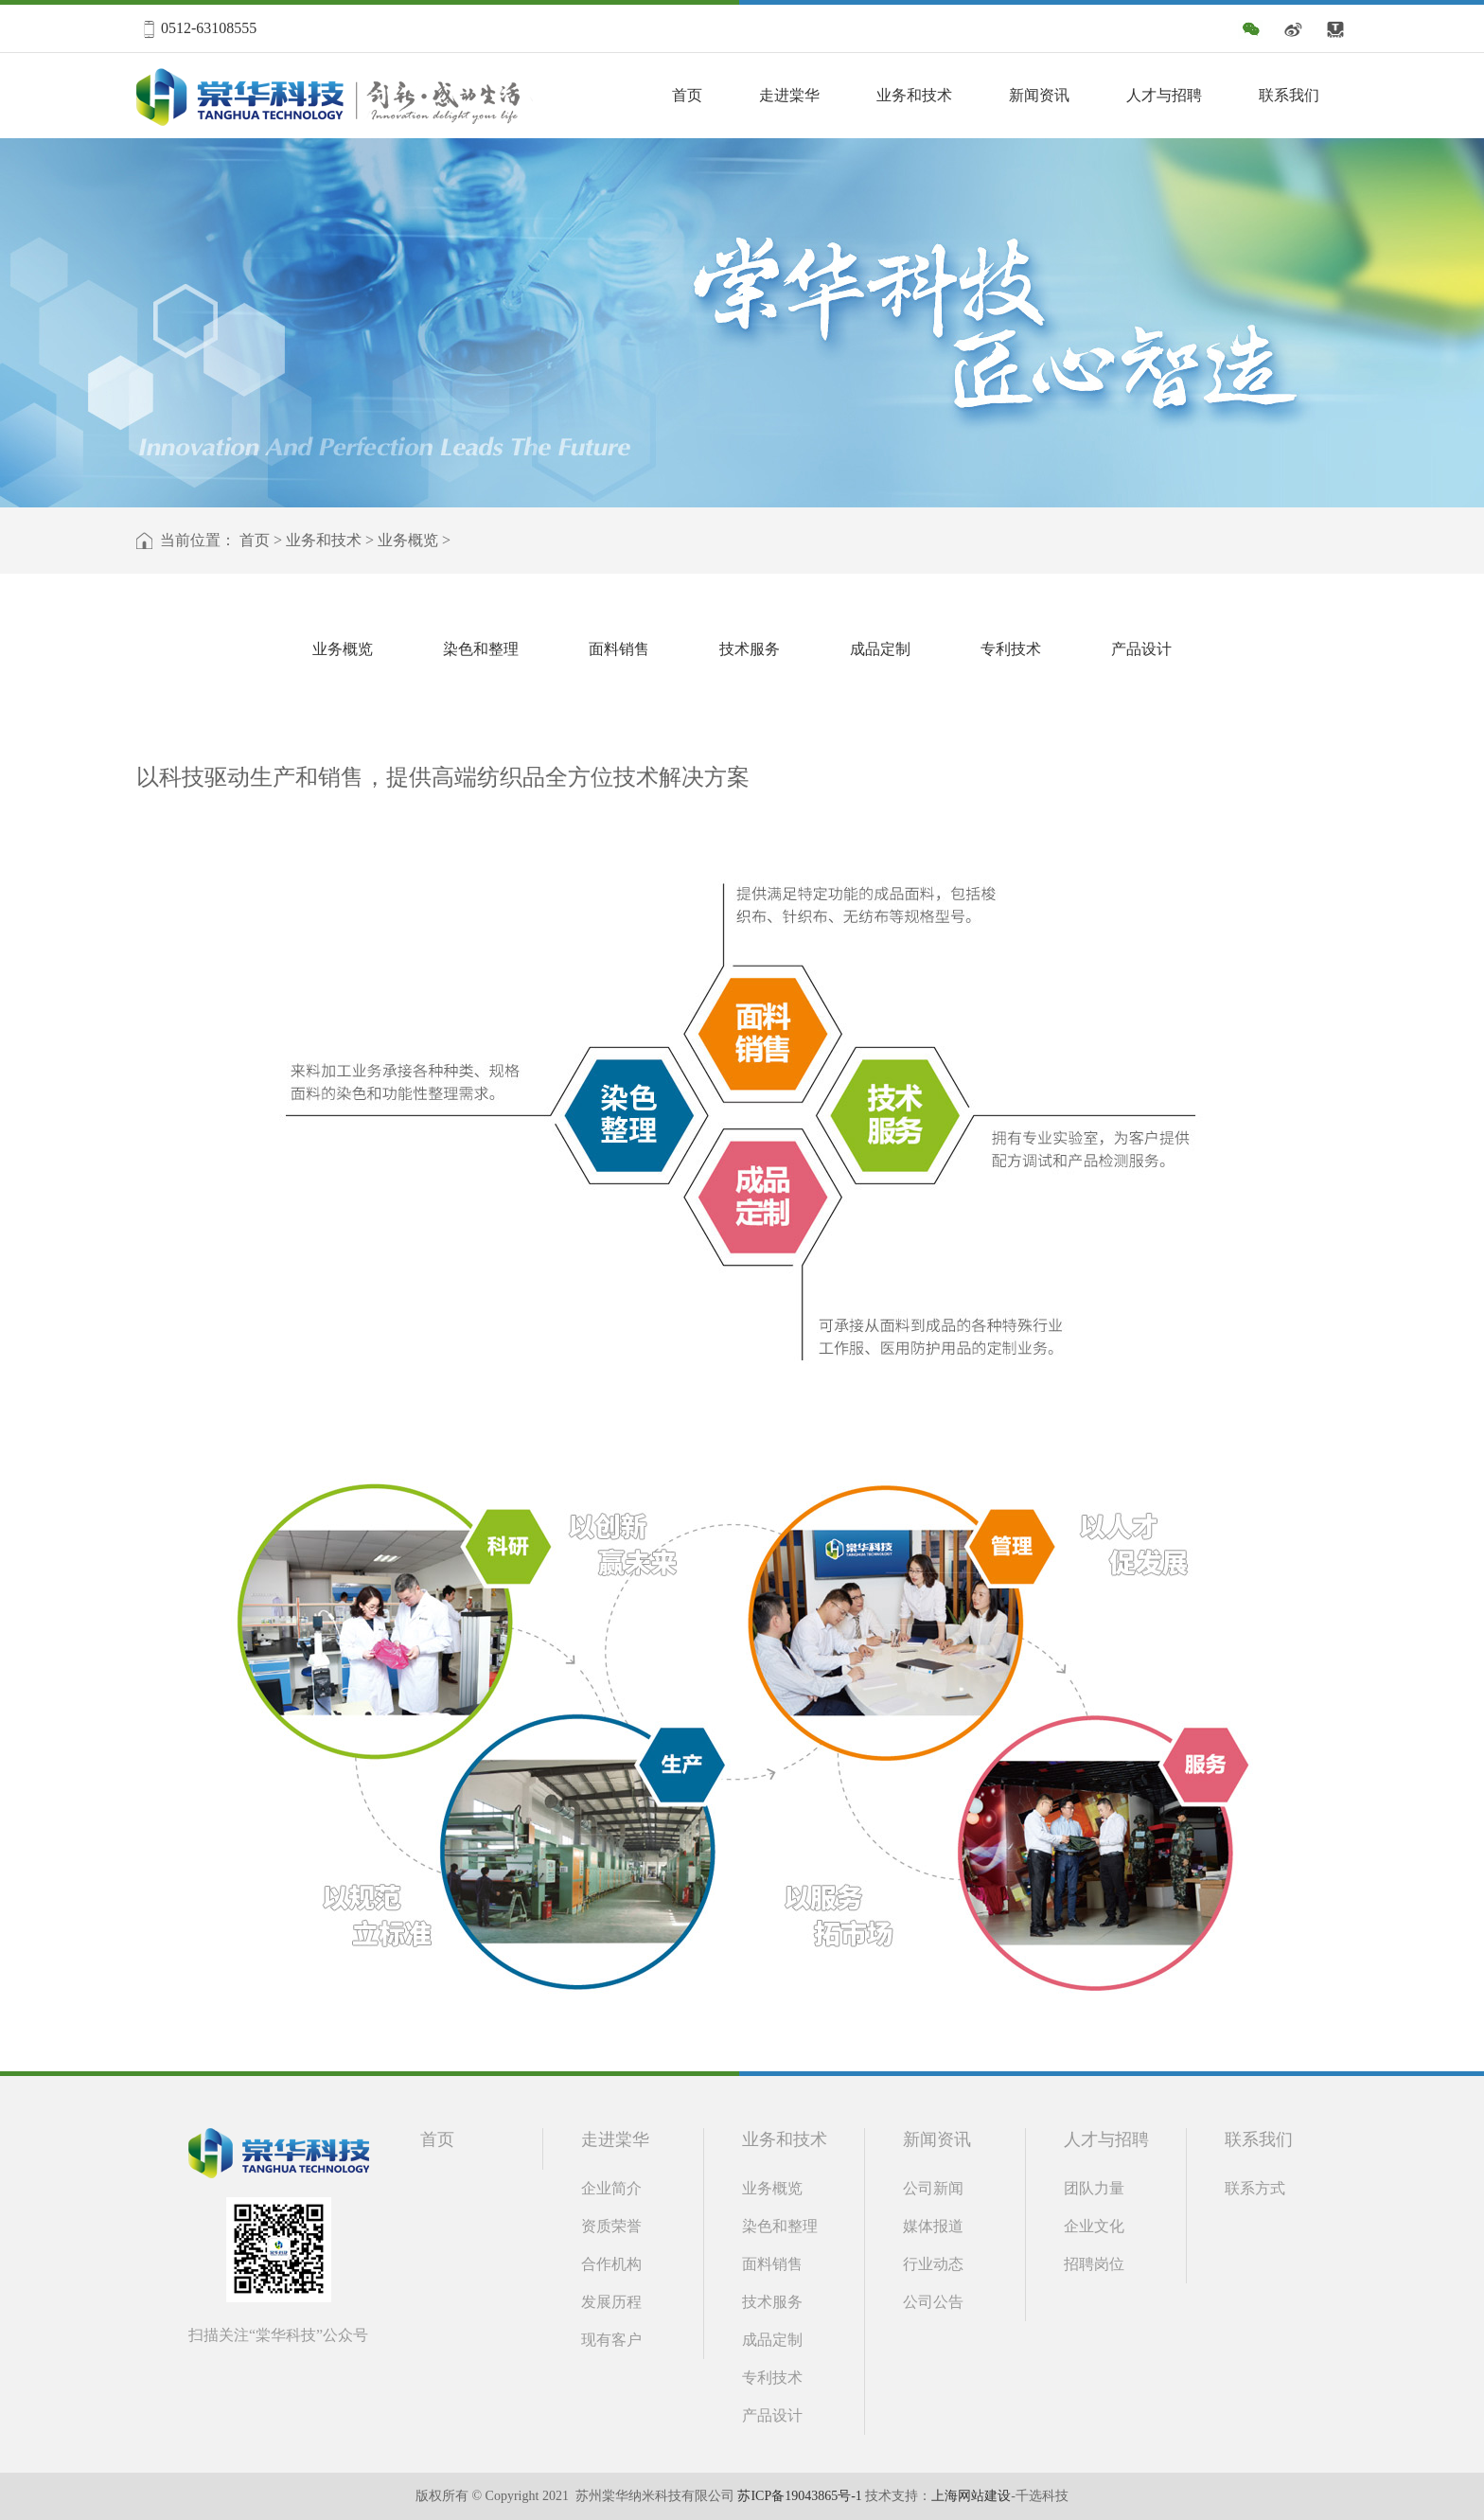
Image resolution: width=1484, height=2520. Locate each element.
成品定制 (880, 649)
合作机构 (611, 2264)
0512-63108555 (208, 28)
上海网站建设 (971, 2496)
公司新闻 (933, 2188)
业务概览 (408, 540)
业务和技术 (914, 95)
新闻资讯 (1039, 95)
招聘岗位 (1094, 2264)
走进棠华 (789, 95)
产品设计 (1141, 649)
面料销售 (619, 649)
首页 (687, 95)
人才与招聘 (1164, 95)
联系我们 (1289, 95)
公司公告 (933, 2302)
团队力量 (1094, 2188)
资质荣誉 (611, 2226)
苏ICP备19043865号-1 (799, 2496)
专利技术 (1010, 649)
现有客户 (611, 2340)
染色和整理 (481, 649)
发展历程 (611, 2302)
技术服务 (749, 649)
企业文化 (1094, 2226)
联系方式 (1255, 2188)
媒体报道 (933, 2226)
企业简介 (611, 2188)
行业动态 (933, 2264)
